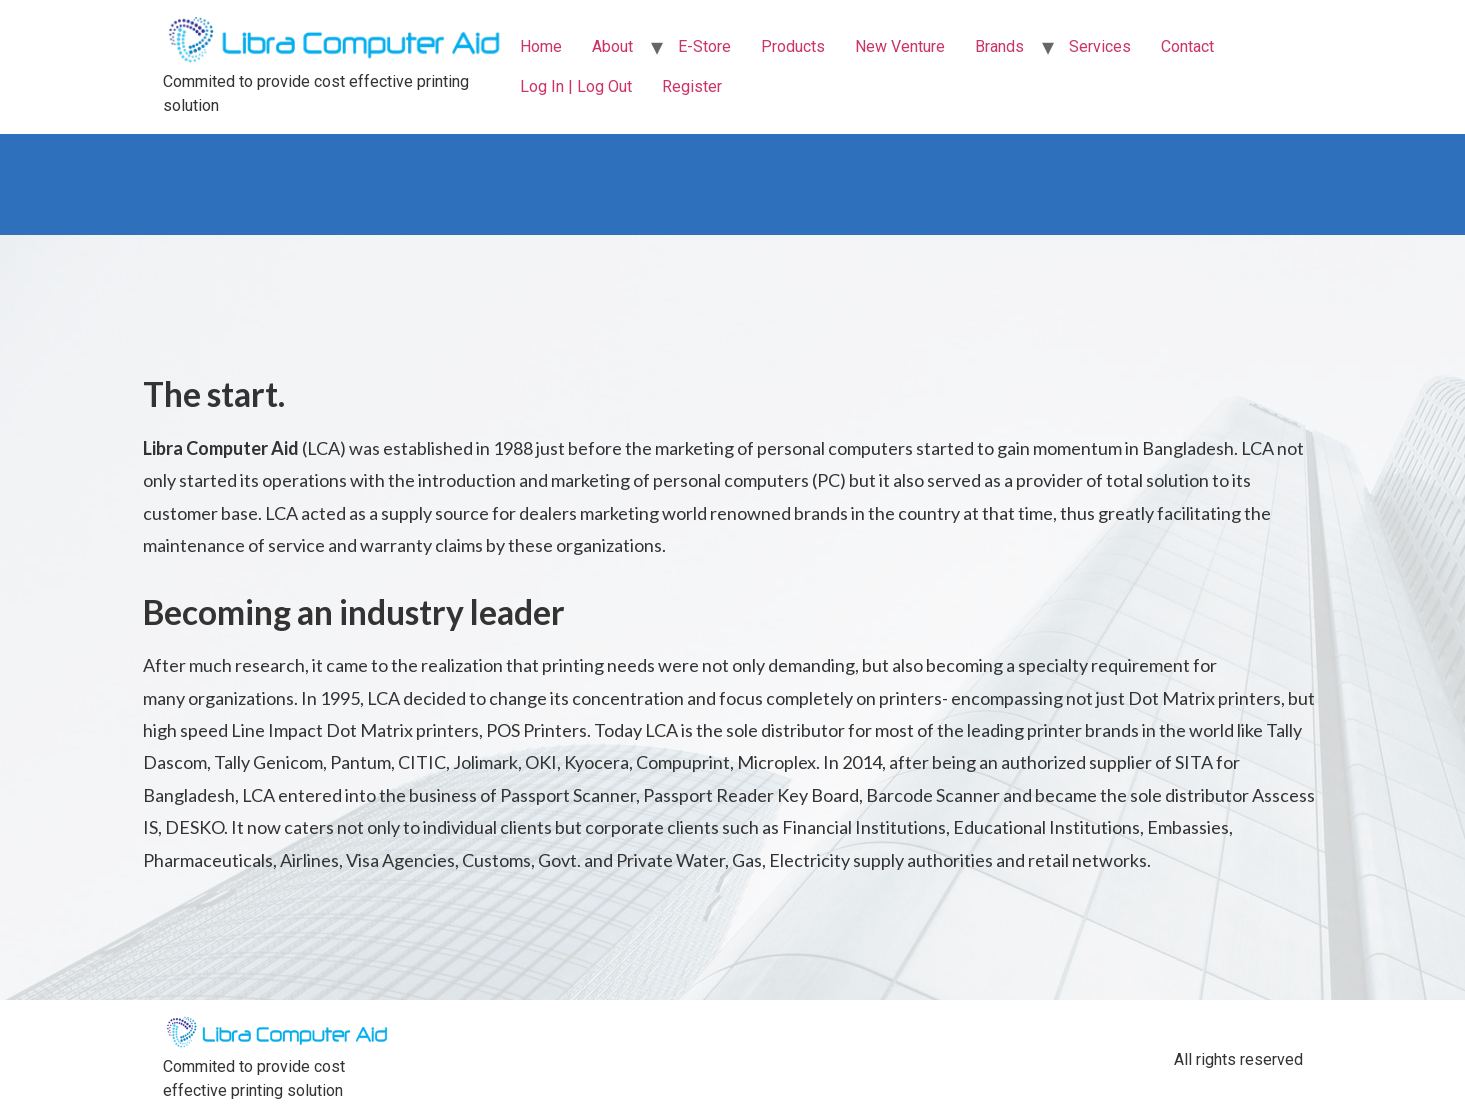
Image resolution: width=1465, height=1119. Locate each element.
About (612, 46)
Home (541, 46)
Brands (999, 46)
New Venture (900, 46)
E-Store (704, 46)
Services (1100, 46)
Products (793, 46)
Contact (1187, 46)
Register (692, 86)
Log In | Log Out (576, 86)
